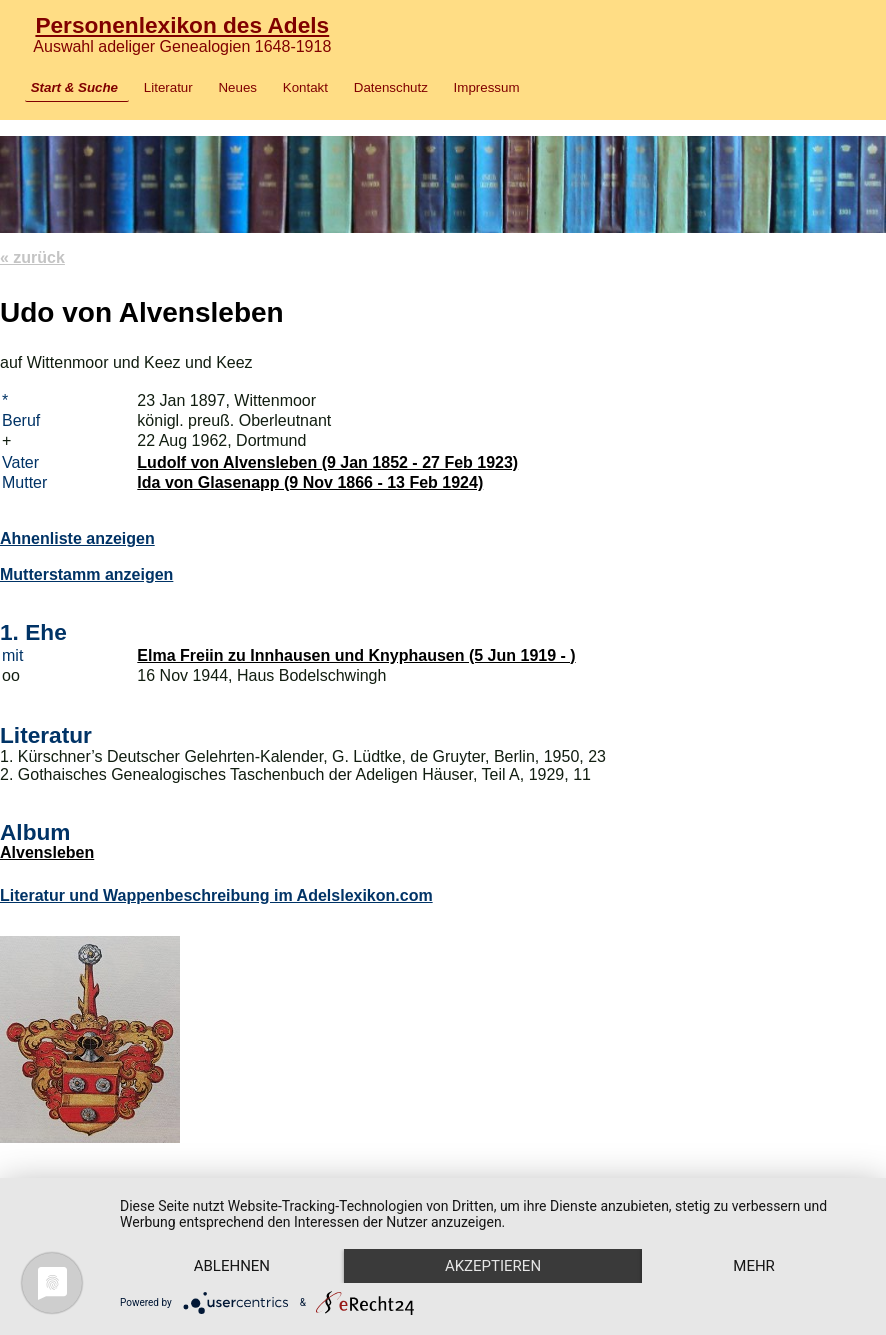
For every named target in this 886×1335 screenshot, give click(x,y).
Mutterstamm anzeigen (86, 574)
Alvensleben (47, 852)
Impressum (487, 87)
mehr (754, 1266)
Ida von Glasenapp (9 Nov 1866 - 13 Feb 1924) (310, 482)
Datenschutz (391, 87)
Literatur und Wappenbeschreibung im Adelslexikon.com (216, 895)
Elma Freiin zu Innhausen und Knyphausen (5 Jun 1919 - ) (356, 655)
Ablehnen (232, 1266)
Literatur (168, 87)
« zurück (32, 257)
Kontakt (305, 87)
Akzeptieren (493, 1266)
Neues (237, 87)
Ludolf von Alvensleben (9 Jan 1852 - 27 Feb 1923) (327, 462)
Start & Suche (74, 87)
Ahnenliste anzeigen (77, 538)
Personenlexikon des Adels (182, 25)
